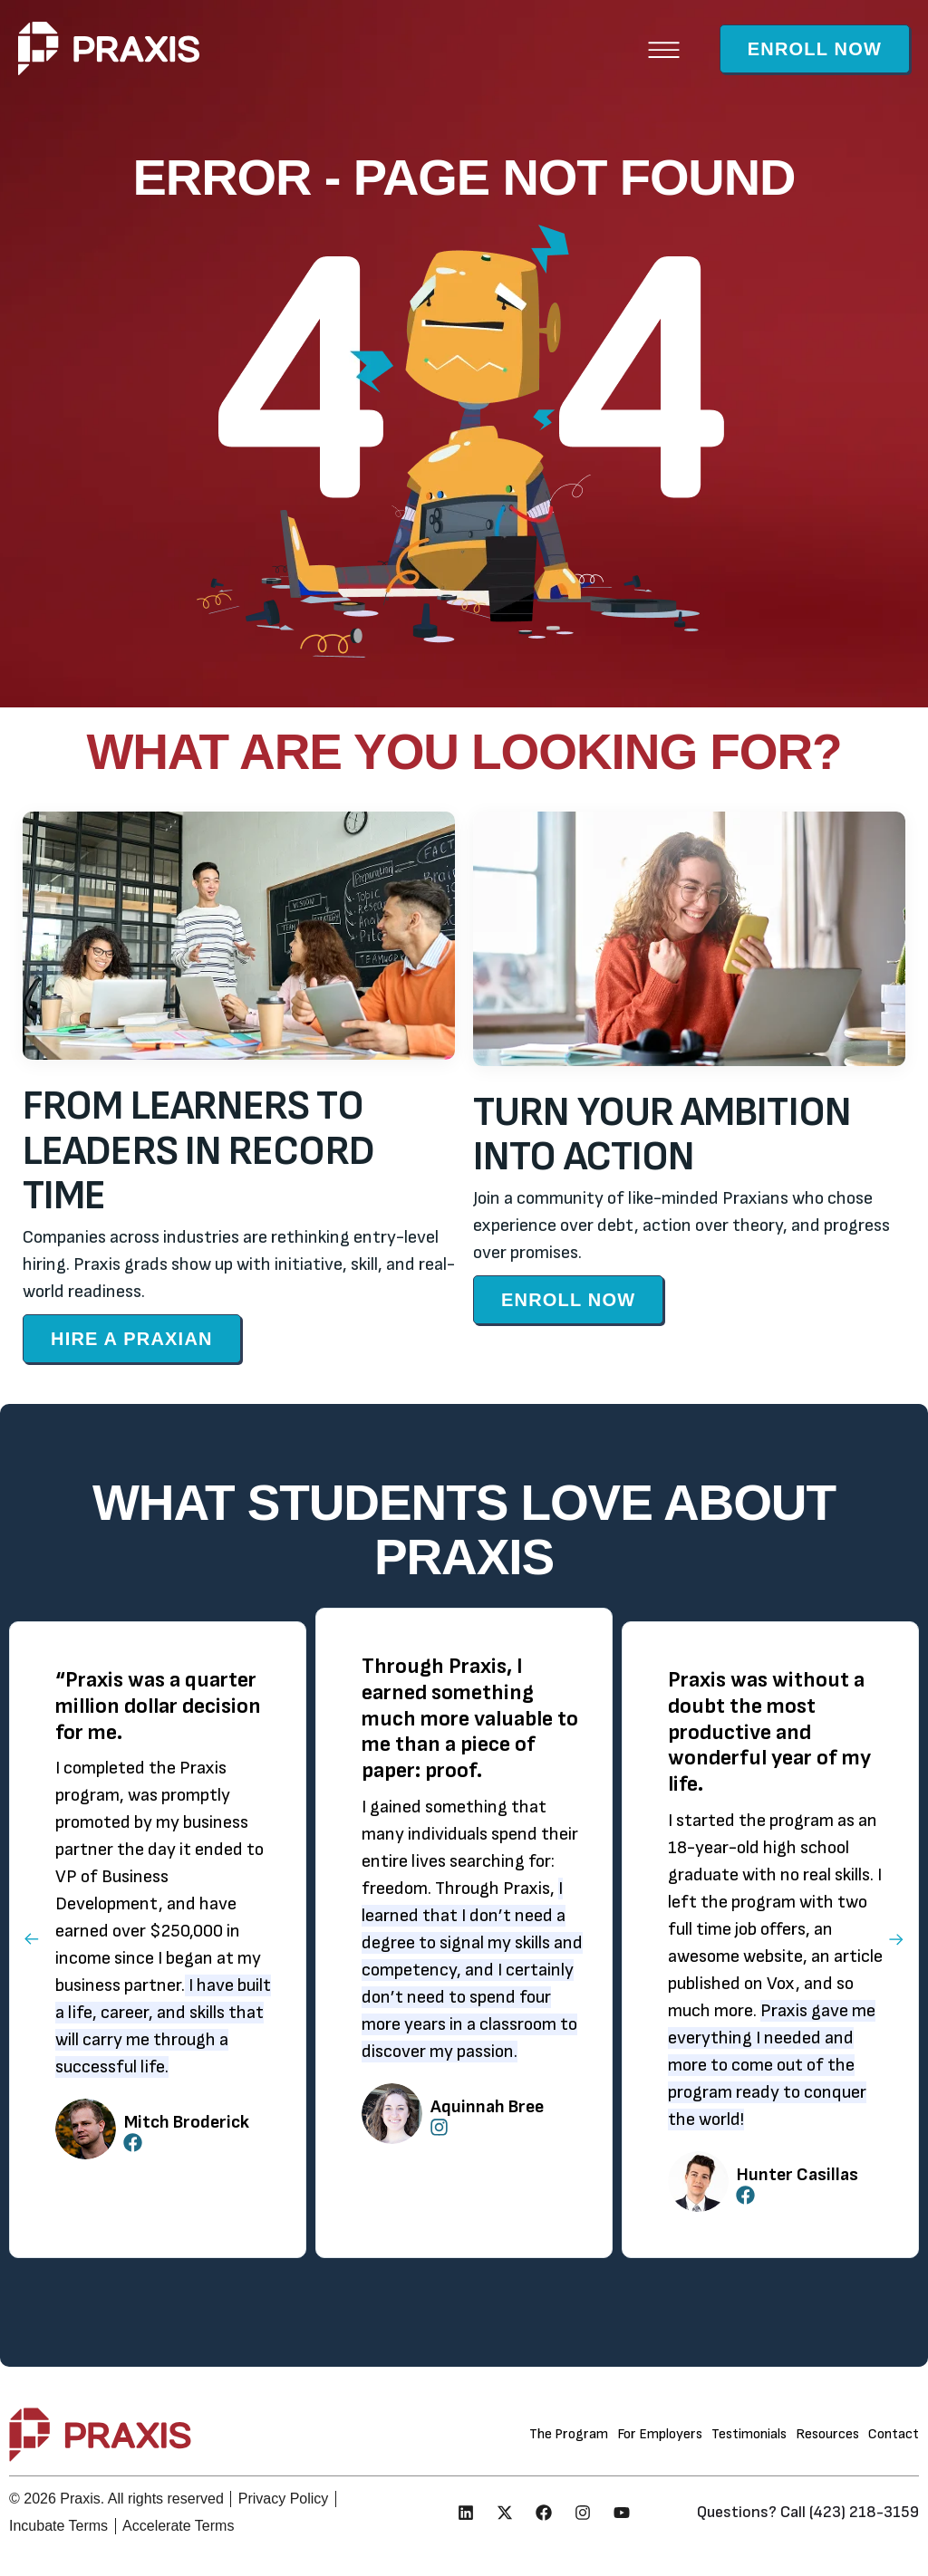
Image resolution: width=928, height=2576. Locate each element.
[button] (664, 48)
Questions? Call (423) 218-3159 (808, 2512)
